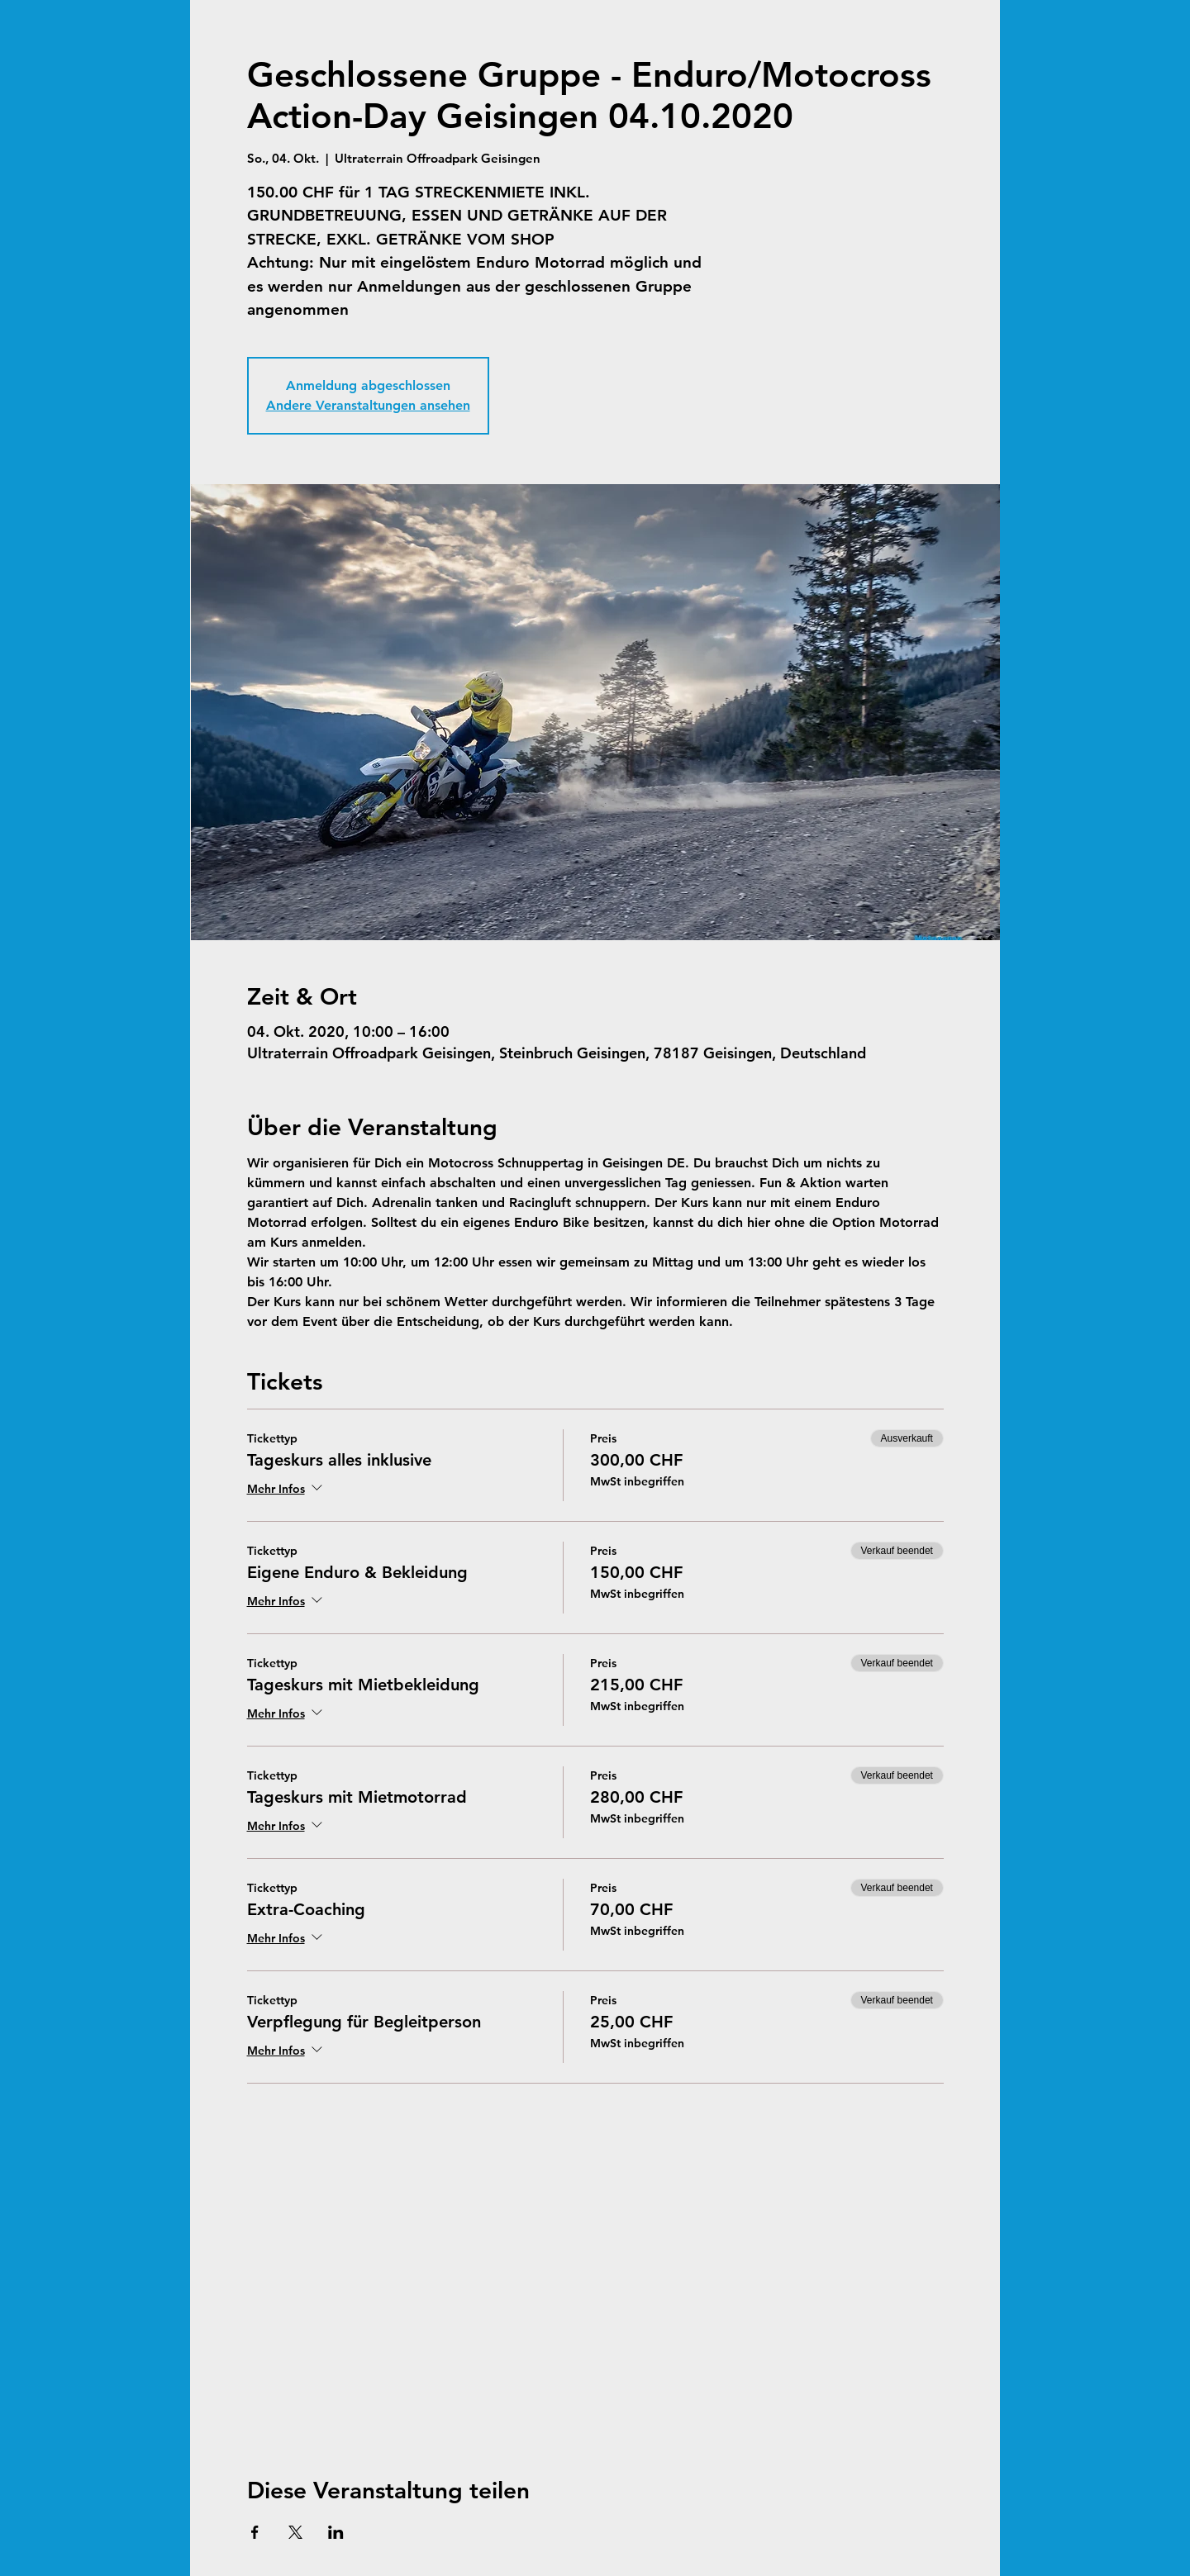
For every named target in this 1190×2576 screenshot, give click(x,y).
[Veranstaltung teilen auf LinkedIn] (336, 2532)
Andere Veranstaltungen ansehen (368, 405)
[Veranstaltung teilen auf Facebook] (255, 2532)
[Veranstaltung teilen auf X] (295, 2532)
